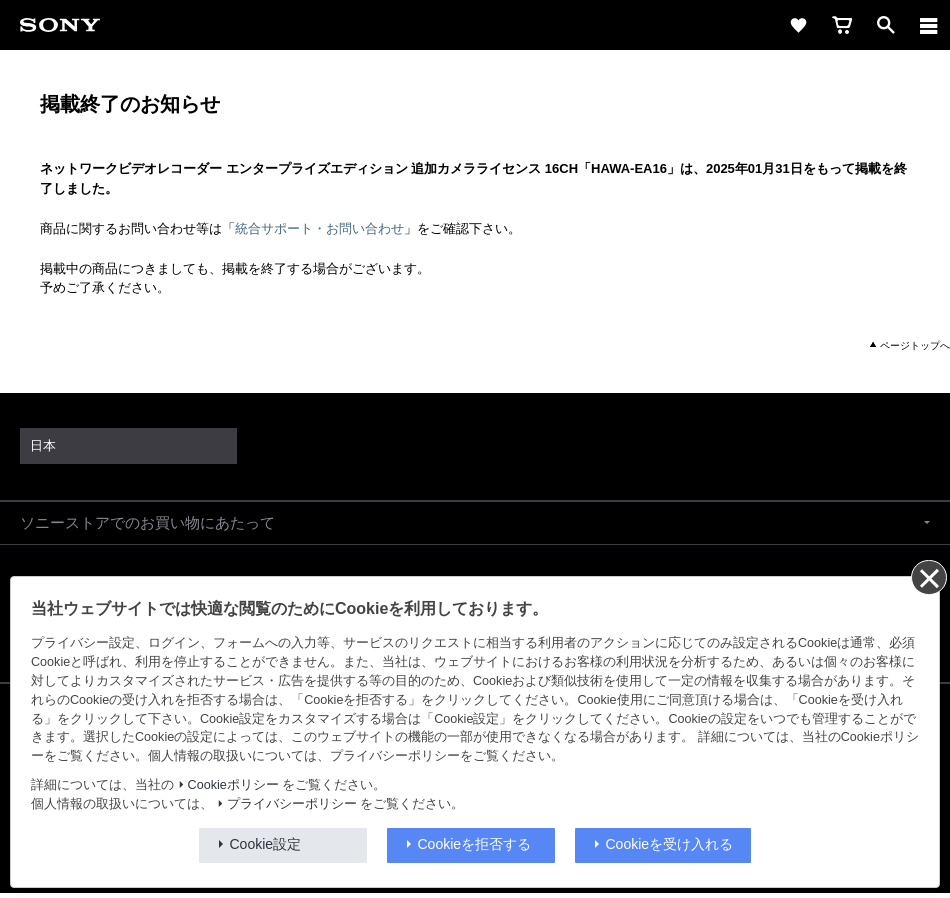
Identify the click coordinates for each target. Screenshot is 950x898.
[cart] (842, 25)
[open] (886, 25)
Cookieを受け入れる (670, 844)
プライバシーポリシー (292, 804)
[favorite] (798, 25)
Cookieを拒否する (475, 844)
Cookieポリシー (233, 785)
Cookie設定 (266, 844)
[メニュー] (929, 25)
